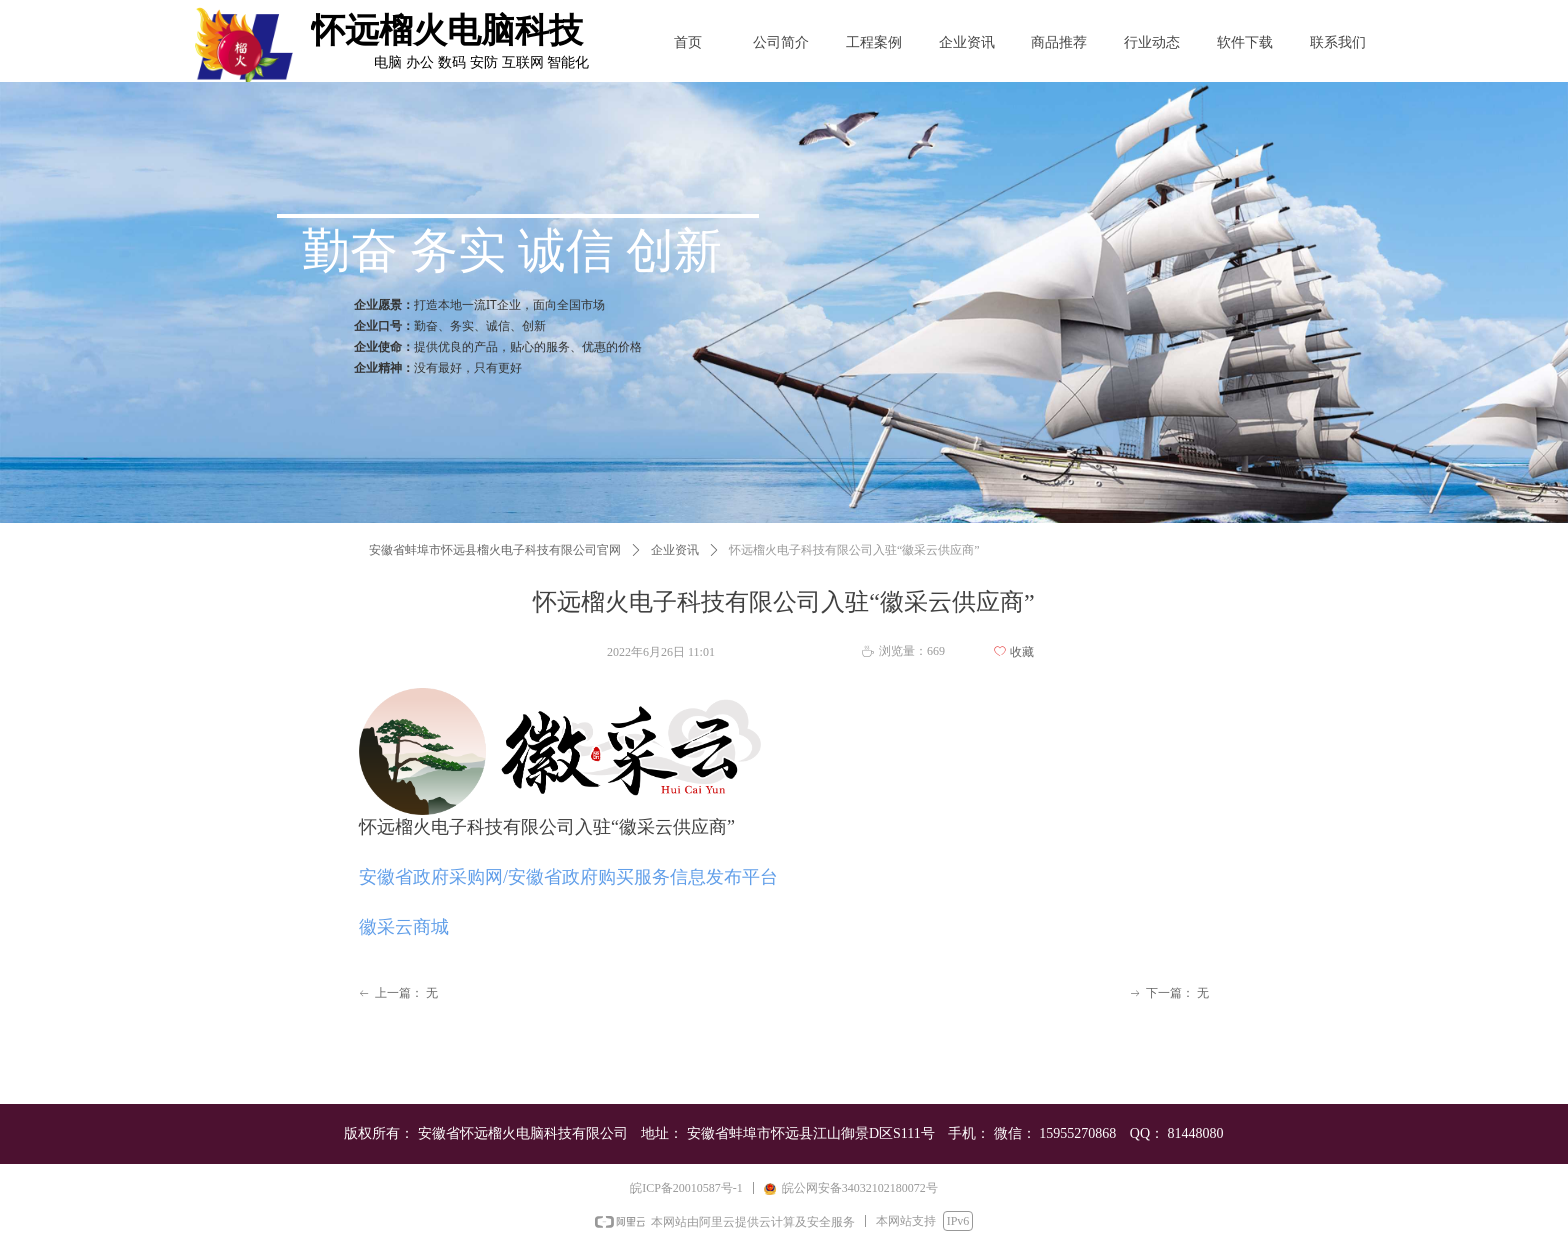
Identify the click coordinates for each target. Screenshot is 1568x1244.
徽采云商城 (404, 927)
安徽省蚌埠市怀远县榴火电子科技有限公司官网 (495, 550)
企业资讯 (675, 550)
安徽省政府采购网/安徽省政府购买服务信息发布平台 (568, 877)
